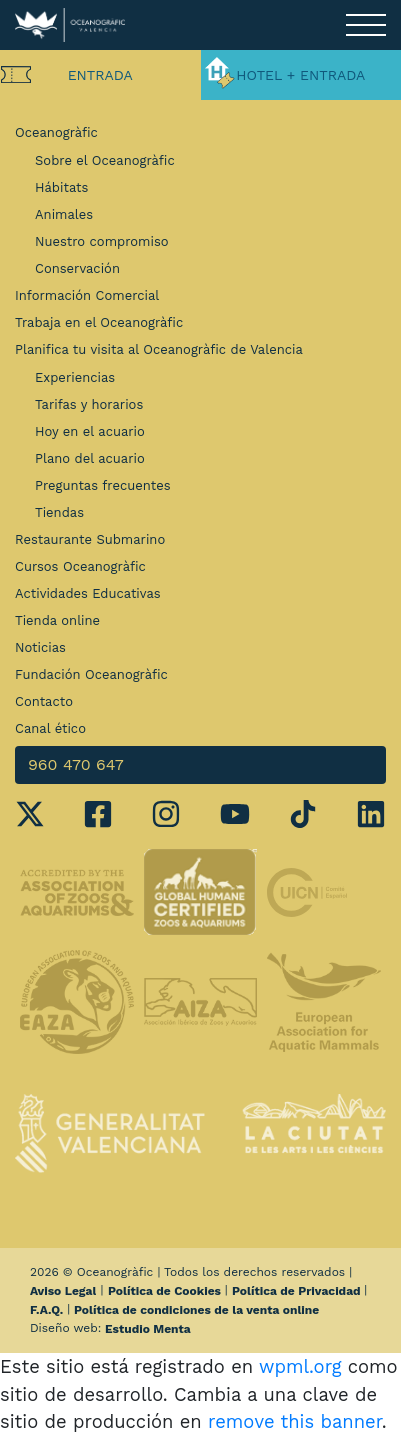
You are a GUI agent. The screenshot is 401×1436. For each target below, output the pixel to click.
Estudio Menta (148, 1329)
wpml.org (300, 1366)
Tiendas (59, 512)
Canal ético (50, 728)
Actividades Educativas (88, 593)
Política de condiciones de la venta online (196, 1310)
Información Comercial (87, 295)
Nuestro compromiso (102, 241)
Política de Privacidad (296, 1291)
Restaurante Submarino (90, 539)
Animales (64, 214)
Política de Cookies (164, 1291)
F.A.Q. (46, 1310)
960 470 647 (76, 764)
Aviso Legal (63, 1291)
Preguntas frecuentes (103, 485)
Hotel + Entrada (300, 75)
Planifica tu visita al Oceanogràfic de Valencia (159, 349)
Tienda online (57, 620)
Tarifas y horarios (89, 404)
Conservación (77, 268)
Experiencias (75, 377)
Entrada (100, 75)
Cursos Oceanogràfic (80, 566)
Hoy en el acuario (90, 431)
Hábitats (61, 187)
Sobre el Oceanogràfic (105, 160)
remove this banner (295, 1421)
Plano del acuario (90, 458)
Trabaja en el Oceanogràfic (99, 322)
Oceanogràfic (56, 132)
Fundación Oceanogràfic (91, 674)
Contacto (44, 701)
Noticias (40, 647)
